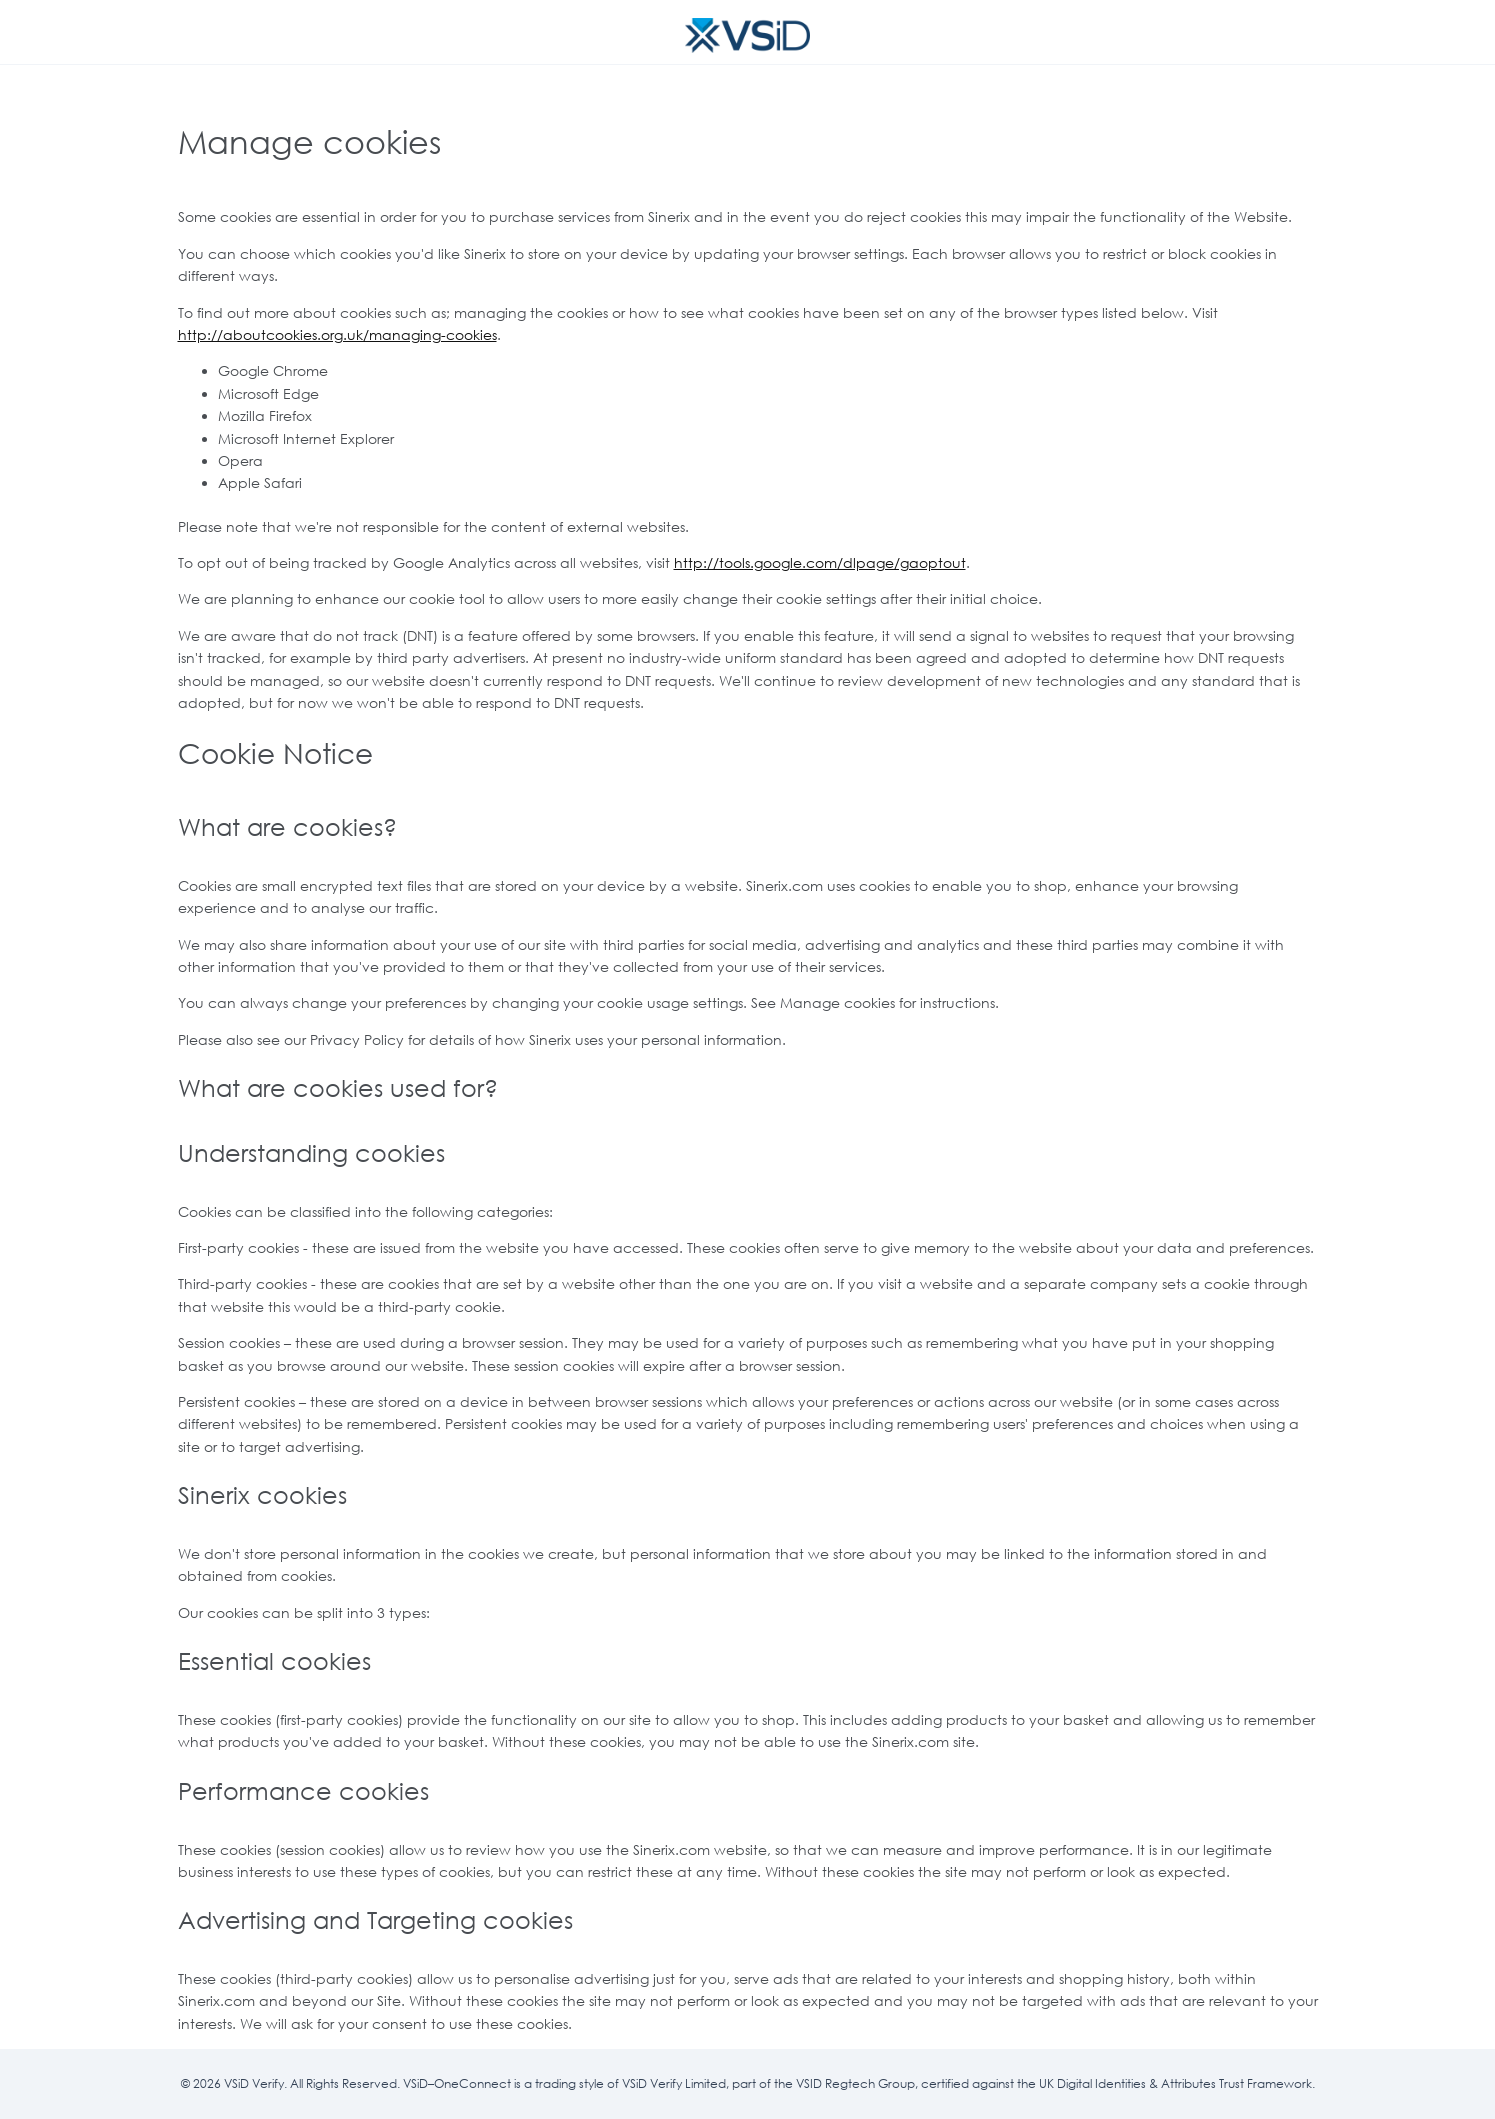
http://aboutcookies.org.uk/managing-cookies (337, 334)
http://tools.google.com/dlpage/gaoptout (820, 562)
